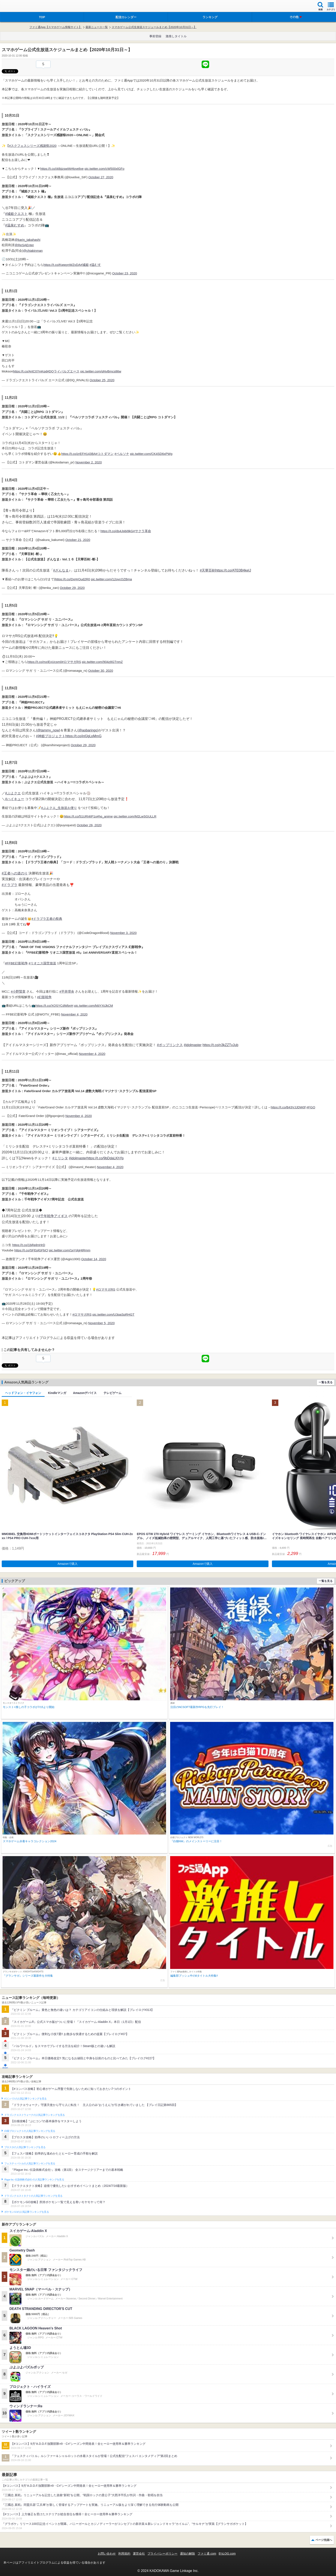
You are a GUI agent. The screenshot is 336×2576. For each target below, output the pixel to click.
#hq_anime (105, 816)
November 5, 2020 (101, 1323)
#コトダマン (105, 454)
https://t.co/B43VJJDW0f (288, 1107)
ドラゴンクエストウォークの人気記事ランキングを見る (34, 2115)
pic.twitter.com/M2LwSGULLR (135, 816)
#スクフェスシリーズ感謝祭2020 (33, 145)
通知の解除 (187, 2553)
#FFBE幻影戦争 (16, 963)
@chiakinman (33, 250)
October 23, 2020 (124, 273)
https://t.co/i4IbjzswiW (55, 168)
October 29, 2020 (72, 588)
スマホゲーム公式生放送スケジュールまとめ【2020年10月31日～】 (154, 27)
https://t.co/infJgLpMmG (83, 736)
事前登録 (155, 36)
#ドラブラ (9, 885)
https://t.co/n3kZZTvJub (220, 1045)
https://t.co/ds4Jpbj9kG (116, 531)
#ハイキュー (14, 799)
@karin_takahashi (27, 239)
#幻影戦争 (44, 997)
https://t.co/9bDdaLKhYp (105, 1158)
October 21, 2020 (77, 540)
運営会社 (139, 2553)
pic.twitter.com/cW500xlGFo (104, 168)
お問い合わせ (107, 2553)
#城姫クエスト (16, 214)
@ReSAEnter (24, 245)
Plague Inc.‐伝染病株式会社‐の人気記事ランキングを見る (34, 2179)
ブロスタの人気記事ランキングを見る (24, 2147)
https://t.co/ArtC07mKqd (30, 371)
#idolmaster (193, 1045)
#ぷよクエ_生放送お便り (59, 808)
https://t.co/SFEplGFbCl (31, 1250)
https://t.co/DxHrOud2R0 (72, 579)
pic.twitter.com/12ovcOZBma (111, 579)
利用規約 (124, 2553)
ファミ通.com (207, 2553)
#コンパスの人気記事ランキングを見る (25, 2098)
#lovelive (77, 168)
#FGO (310, 1107)
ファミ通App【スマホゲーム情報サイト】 (55, 27)
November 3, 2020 (123, 933)
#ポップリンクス (170, 1045)
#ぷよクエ (13, 793)
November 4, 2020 (74, 1014)
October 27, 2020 (100, 177)
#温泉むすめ (14, 225)
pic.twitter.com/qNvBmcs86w (100, 371)
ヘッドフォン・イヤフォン (23, 1393)
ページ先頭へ (323, 2540)
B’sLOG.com (227, 2553)
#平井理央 (66, 991)
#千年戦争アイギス (53, 1216)
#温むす (95, 265)
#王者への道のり (15, 873)
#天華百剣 (208, 570)
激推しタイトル (176, 36)
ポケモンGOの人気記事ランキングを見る (26, 2212)
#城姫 (84, 265)
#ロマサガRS (71, 662)
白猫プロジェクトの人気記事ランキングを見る (29, 2131)
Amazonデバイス (85, 1393)
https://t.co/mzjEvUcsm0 (44, 662)
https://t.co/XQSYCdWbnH (54, 1005)
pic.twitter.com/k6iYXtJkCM (93, 1005)
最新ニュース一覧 (97, 27)
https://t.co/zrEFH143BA (78, 454)
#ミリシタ (60, 1158)
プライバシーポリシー (162, 2553)
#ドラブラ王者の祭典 (47, 918)
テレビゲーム (113, 1393)
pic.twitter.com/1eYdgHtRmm (69, 1250)
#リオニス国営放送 (42, 963)
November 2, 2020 (88, 462)
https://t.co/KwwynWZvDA (62, 265)
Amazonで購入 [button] (68, 1563)
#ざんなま (61, 570)
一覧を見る (326, 1382)
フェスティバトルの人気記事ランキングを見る (29, 2163)
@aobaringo (87, 730)
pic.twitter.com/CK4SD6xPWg (151, 454)
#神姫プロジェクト (50, 736)
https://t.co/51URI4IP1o (80, 816)
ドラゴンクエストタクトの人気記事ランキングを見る (33, 2196)
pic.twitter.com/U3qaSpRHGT (113, 1314)
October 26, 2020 (89, 825)
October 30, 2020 (100, 670)
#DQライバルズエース (63, 371)
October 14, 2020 (93, 1259)
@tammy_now (48, 730)
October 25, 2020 (102, 380)
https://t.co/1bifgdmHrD (28, 1245)
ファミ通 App (16, 6)
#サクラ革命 (142, 531)
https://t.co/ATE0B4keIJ (233, 570)
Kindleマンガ (57, 1393)
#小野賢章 (18, 991)
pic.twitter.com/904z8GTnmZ (102, 662)
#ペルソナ (121, 454)
